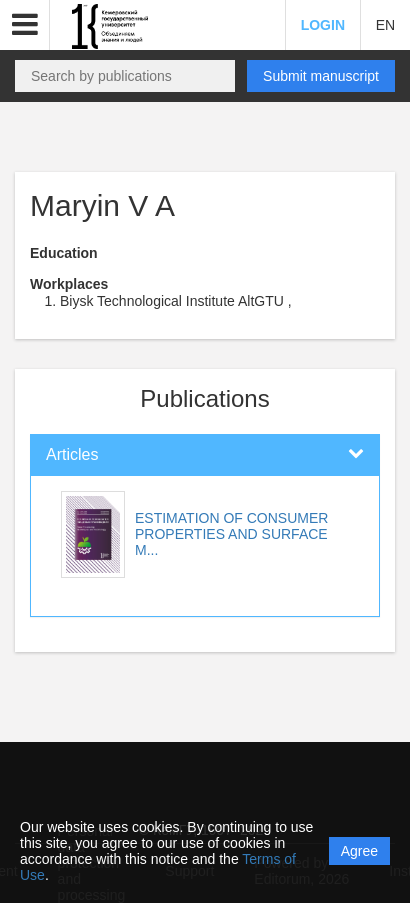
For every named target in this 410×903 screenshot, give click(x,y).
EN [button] (385, 25)
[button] (25, 25)
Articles (72, 454)
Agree (359, 851)
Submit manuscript (321, 76)
